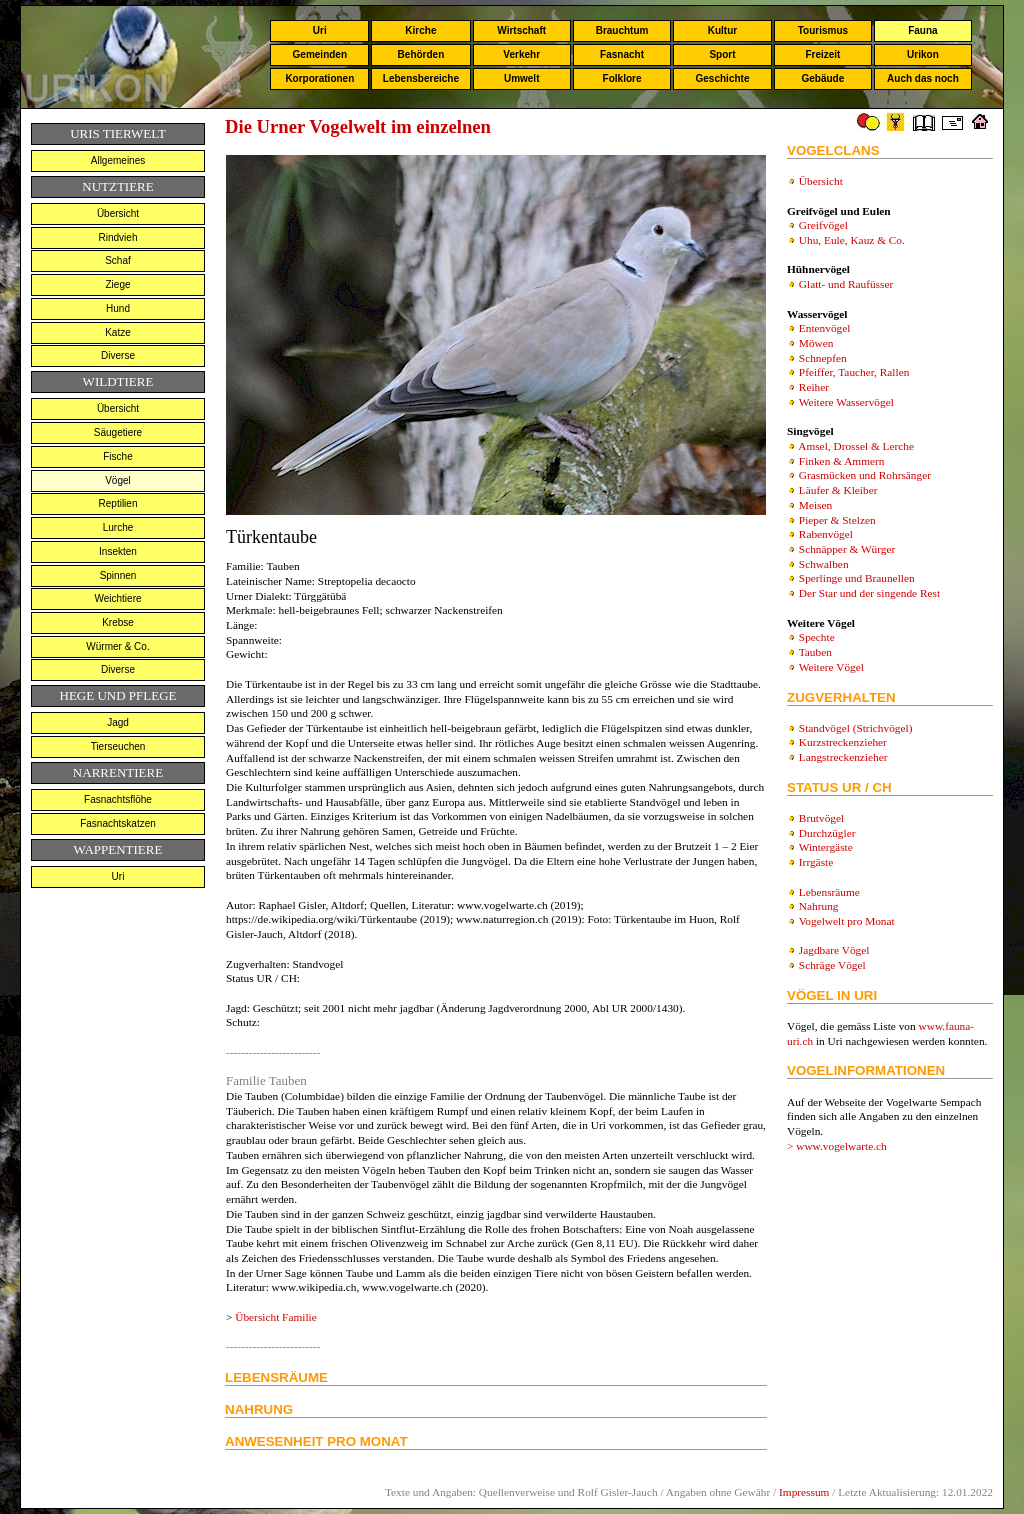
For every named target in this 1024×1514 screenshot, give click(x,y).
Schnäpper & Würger (847, 549)
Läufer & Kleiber (838, 490)
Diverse (118, 355)
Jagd (118, 722)
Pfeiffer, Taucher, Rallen (854, 372)
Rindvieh (118, 237)
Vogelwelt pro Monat (847, 921)
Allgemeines (118, 160)
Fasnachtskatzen (118, 823)
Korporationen (319, 78)
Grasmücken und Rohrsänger (865, 475)
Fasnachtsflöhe (118, 799)
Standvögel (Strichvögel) (856, 728)
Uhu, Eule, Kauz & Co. (852, 240)
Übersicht (118, 213)
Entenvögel (825, 328)
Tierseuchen (118, 746)
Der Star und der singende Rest (869, 593)
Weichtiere (117, 598)
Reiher (814, 387)
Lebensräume (829, 892)
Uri (320, 30)
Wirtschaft (521, 30)
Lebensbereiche (421, 78)
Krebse (118, 622)
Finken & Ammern (842, 461)
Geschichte (723, 78)
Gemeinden (320, 54)
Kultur (722, 30)
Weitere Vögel (831, 667)
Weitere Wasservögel (846, 402)
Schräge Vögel (832, 965)
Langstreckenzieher (843, 757)
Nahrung (819, 906)
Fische (117, 456)
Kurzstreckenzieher (843, 742)
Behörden (421, 54)
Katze (118, 332)
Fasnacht (622, 54)
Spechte (817, 637)
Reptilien (118, 503)
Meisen (815, 505)
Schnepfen (823, 358)
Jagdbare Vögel (834, 950)
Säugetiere (118, 432)
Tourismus (823, 30)
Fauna (922, 30)
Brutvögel (821, 818)
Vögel (118, 480)
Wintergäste (826, 847)
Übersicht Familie (275, 1317)
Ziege (117, 284)
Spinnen (118, 575)
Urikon (923, 54)
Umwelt (522, 78)
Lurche (118, 527)
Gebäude (823, 78)
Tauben (815, 652)
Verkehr (521, 54)
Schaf (118, 260)
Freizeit (822, 54)
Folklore (622, 78)
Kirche (420, 30)
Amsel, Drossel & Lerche (856, 446)
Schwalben (824, 564)
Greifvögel (823, 225)
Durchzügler (827, 833)
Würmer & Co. (117, 646)
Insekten (118, 551)
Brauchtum (622, 30)
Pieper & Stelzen (837, 520)
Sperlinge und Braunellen (857, 578)
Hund (118, 308)
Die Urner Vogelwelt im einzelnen (358, 126)
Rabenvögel (826, 534)
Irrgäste (816, 862)
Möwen (816, 343)
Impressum (804, 1492)
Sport (722, 54)
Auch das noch (923, 78)
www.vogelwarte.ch (841, 1146)
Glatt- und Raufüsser (846, 284)
